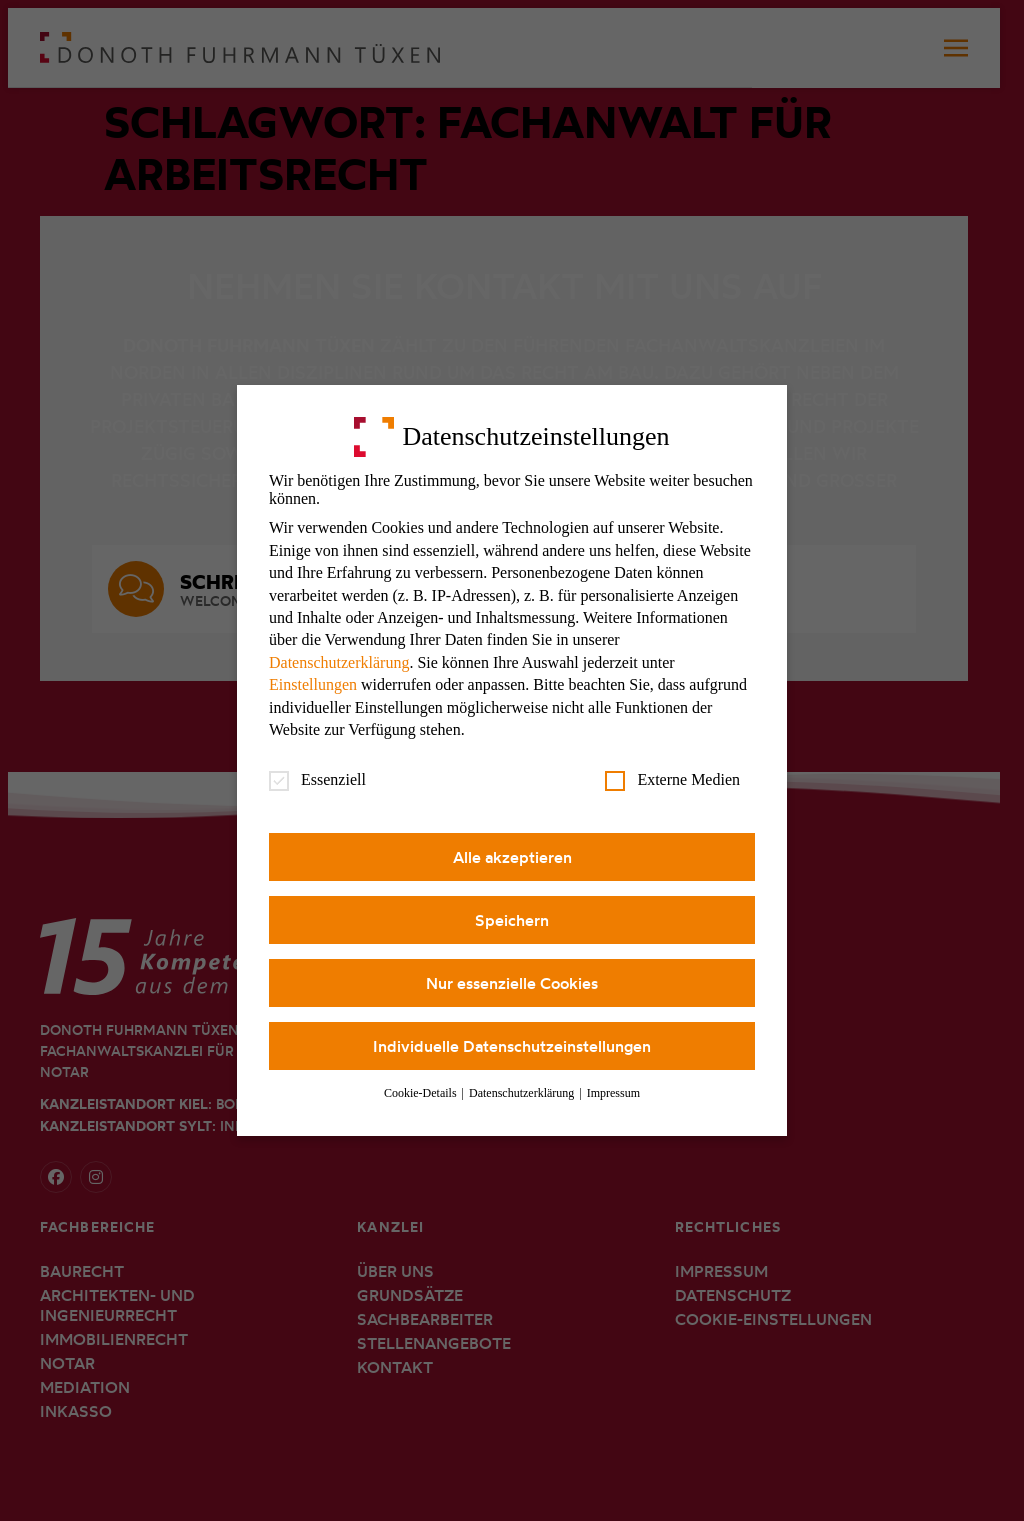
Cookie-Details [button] (422, 1093)
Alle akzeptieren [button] (512, 857)
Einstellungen (313, 684)
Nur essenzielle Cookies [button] (512, 983)
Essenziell (317, 780)
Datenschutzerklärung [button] (523, 1093)
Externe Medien (672, 780)
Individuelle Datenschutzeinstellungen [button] (512, 1046)
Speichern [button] (512, 920)
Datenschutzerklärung (339, 662)
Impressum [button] (613, 1093)
